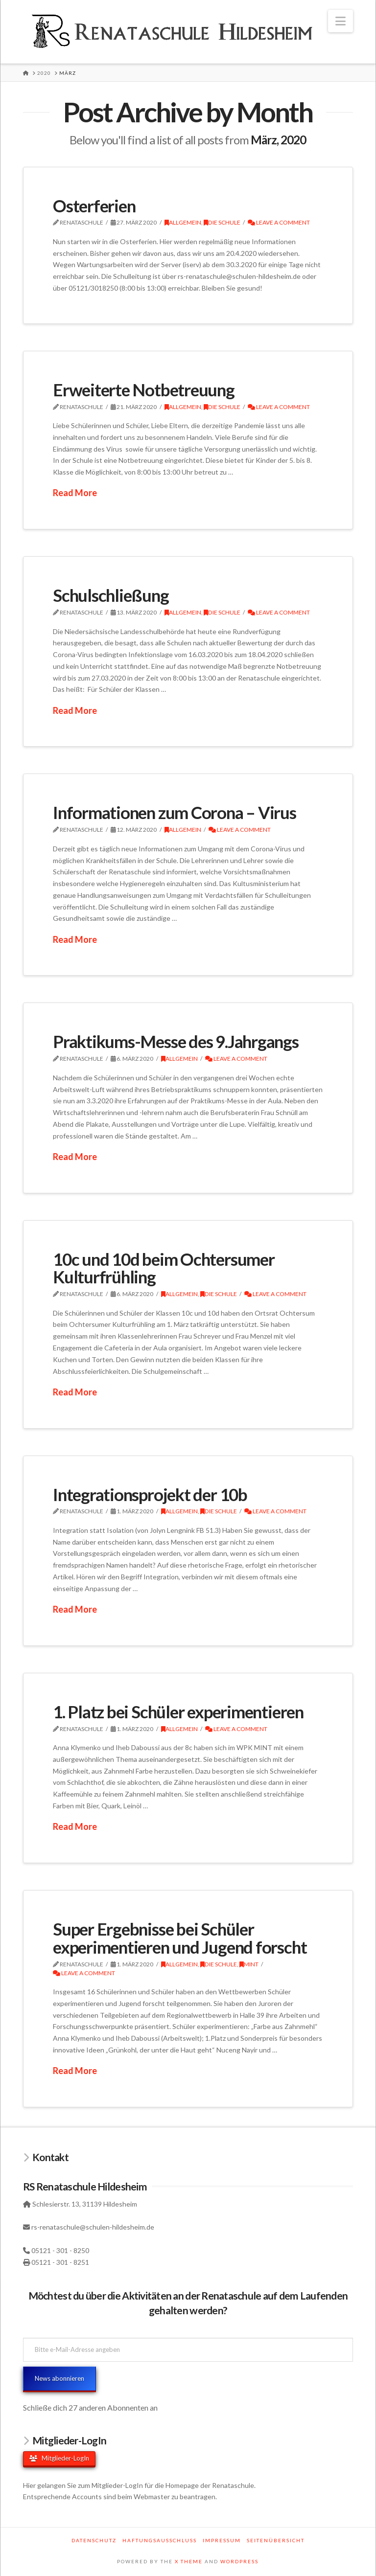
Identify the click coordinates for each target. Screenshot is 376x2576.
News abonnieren (59, 2378)
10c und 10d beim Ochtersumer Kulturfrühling (164, 1268)
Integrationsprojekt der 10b (150, 1494)
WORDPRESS (239, 2561)
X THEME (189, 2561)
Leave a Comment (279, 222)
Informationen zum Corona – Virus (174, 812)
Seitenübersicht (276, 2540)
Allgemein (182, 222)
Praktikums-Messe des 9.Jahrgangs (176, 1041)
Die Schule (222, 222)
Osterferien (94, 205)
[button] (340, 21)
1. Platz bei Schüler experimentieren (178, 1711)
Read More (75, 492)
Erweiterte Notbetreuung (144, 389)
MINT (248, 1964)
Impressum (222, 2540)
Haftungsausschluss (159, 2540)
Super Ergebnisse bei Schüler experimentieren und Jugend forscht (179, 1937)
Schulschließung (111, 595)
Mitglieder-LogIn (59, 2458)
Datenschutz (94, 2540)
